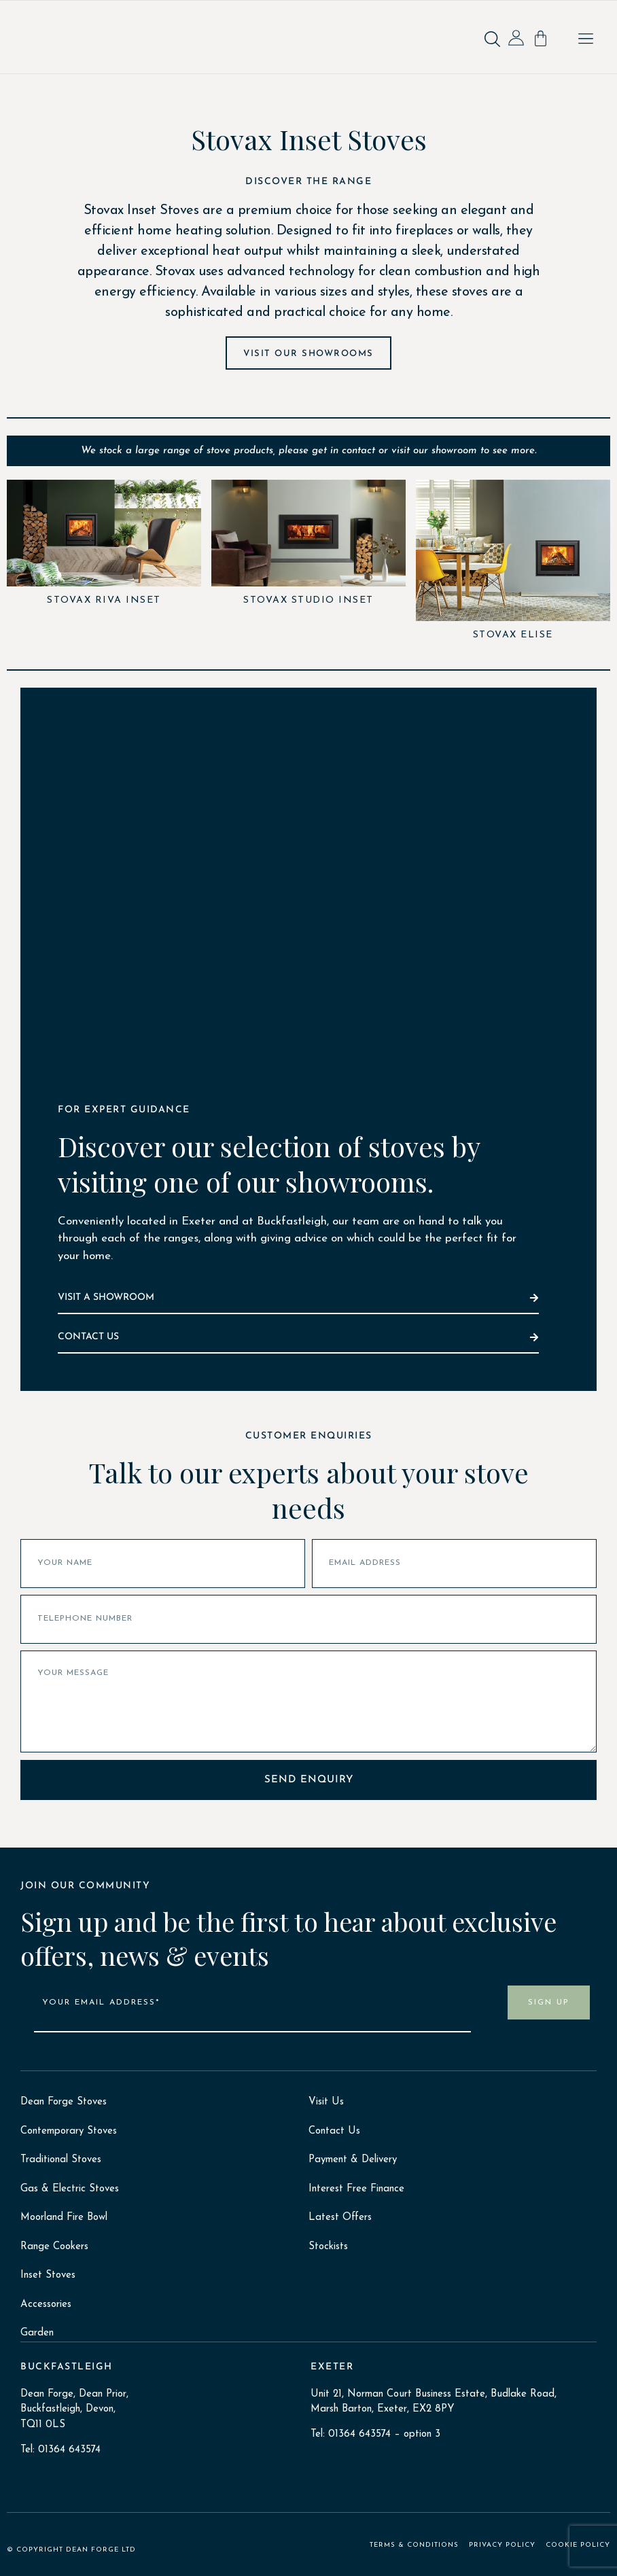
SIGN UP (548, 2002)
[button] (586, 39)
